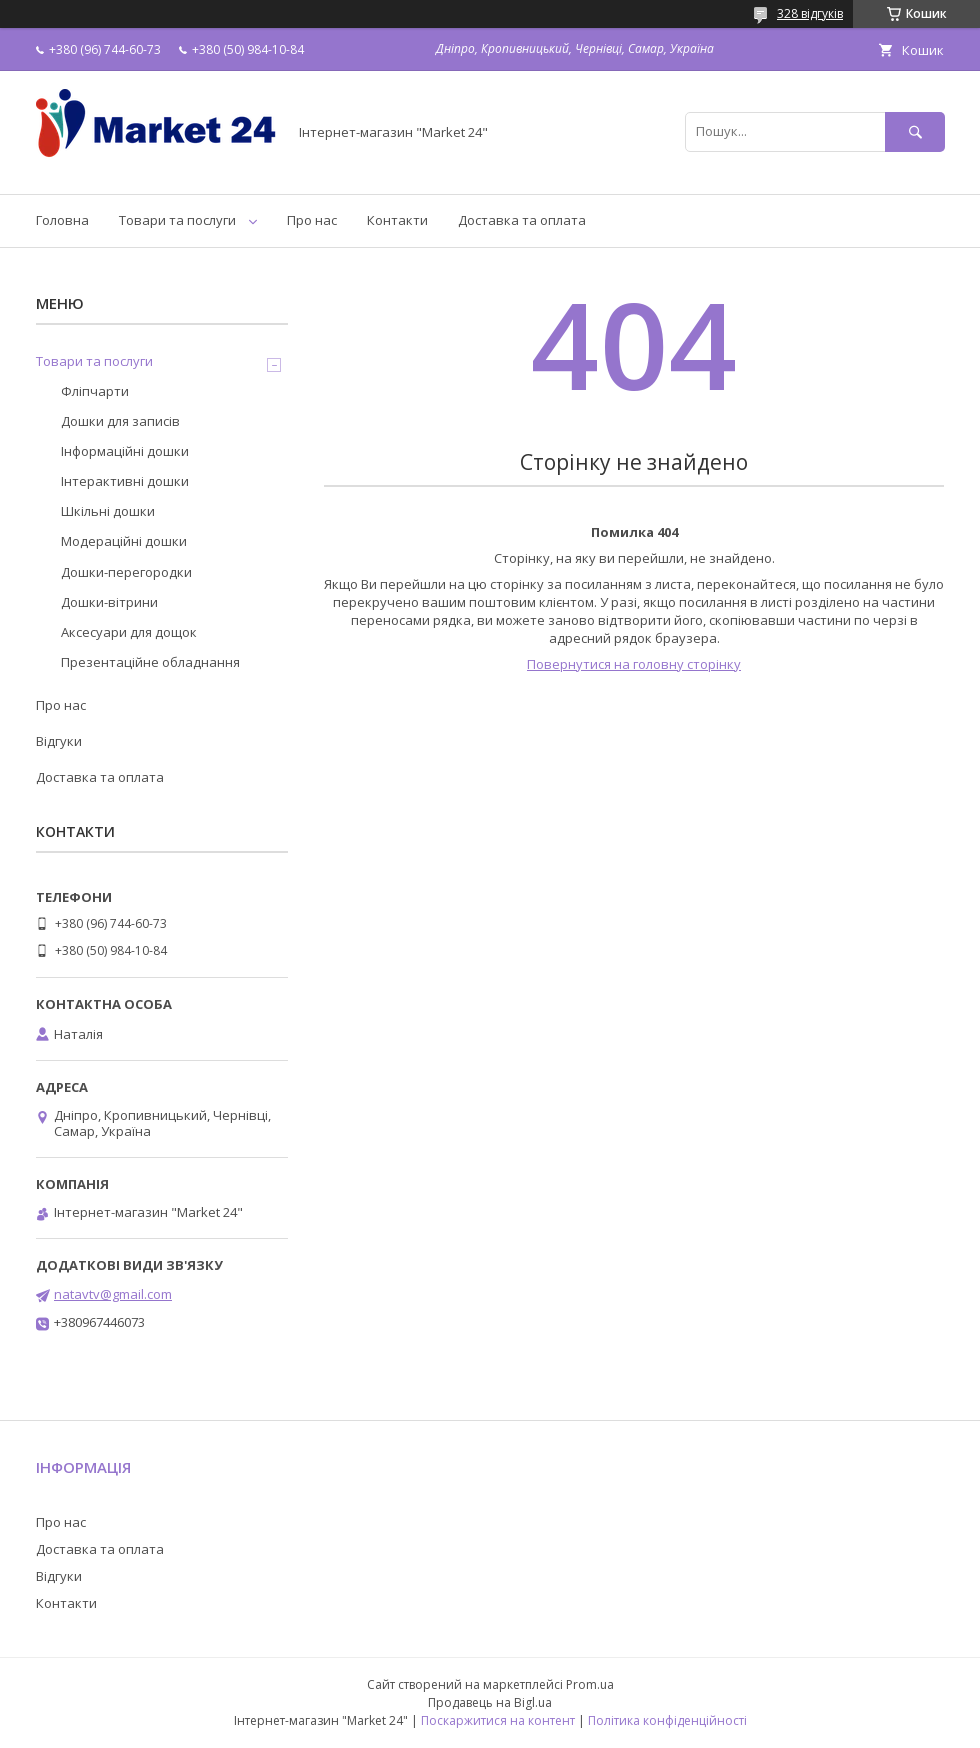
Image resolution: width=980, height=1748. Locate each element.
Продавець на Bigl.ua (490, 1702)
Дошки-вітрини (109, 602)
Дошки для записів (120, 421)
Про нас (312, 220)
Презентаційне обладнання (150, 662)
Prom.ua (590, 1684)
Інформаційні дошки (125, 451)
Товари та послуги (177, 220)
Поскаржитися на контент (498, 1720)
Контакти (397, 220)
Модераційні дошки (124, 541)
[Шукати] (915, 131)
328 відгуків (810, 13)
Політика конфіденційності (667, 1720)
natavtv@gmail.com (113, 1294)
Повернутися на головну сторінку (634, 664)
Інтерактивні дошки (125, 481)
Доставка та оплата (522, 220)
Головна (62, 220)
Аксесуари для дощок (129, 632)
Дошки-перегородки (126, 572)
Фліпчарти (95, 391)
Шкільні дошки (108, 511)
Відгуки (59, 741)
